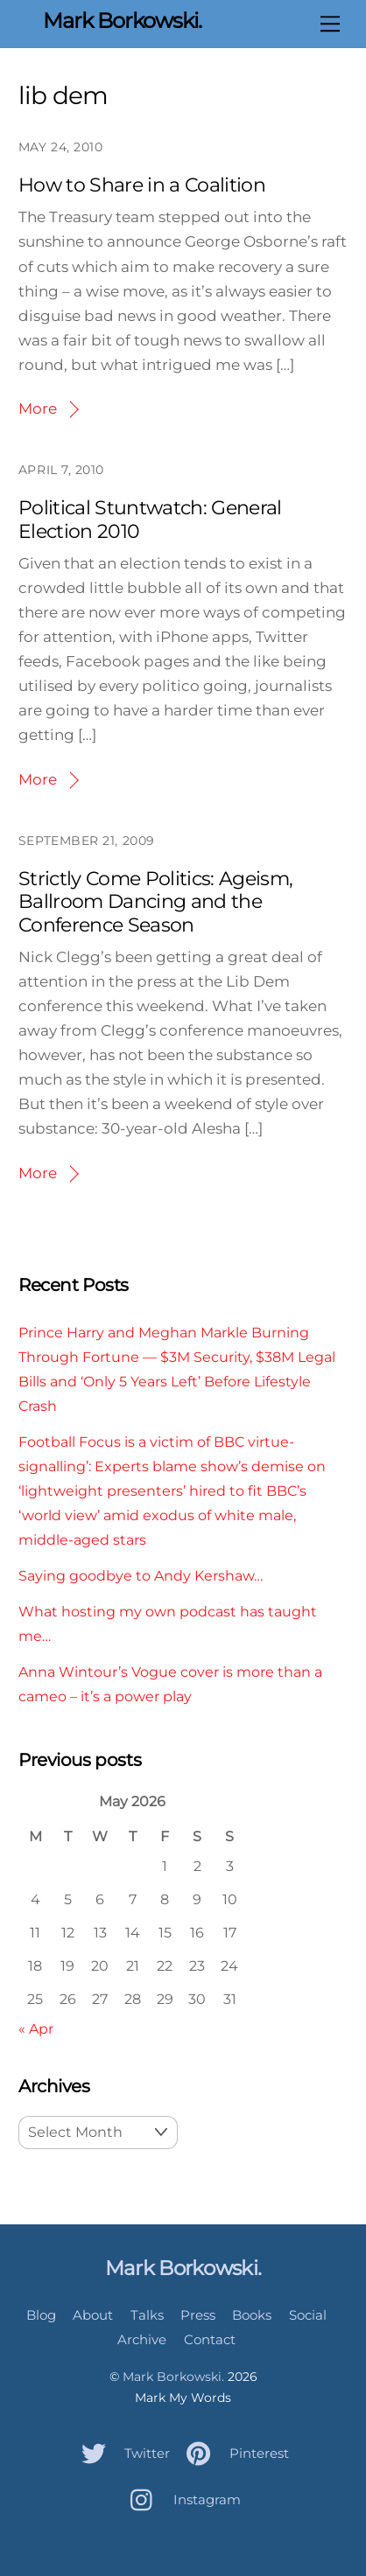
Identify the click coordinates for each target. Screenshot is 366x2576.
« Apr (35, 2028)
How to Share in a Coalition (141, 185)
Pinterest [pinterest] (233, 2453)
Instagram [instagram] (181, 2499)
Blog (41, 2315)
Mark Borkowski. (173, 2377)
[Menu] (330, 23)
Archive (141, 2339)
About (93, 2315)
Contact (210, 2339)
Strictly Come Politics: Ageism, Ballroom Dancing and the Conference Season (155, 902)
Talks (147, 2315)
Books (251, 2315)
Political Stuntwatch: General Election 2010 (150, 519)
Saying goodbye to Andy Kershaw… (140, 1575)
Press (197, 2315)
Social (308, 2315)
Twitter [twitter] (121, 2453)
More (37, 408)
